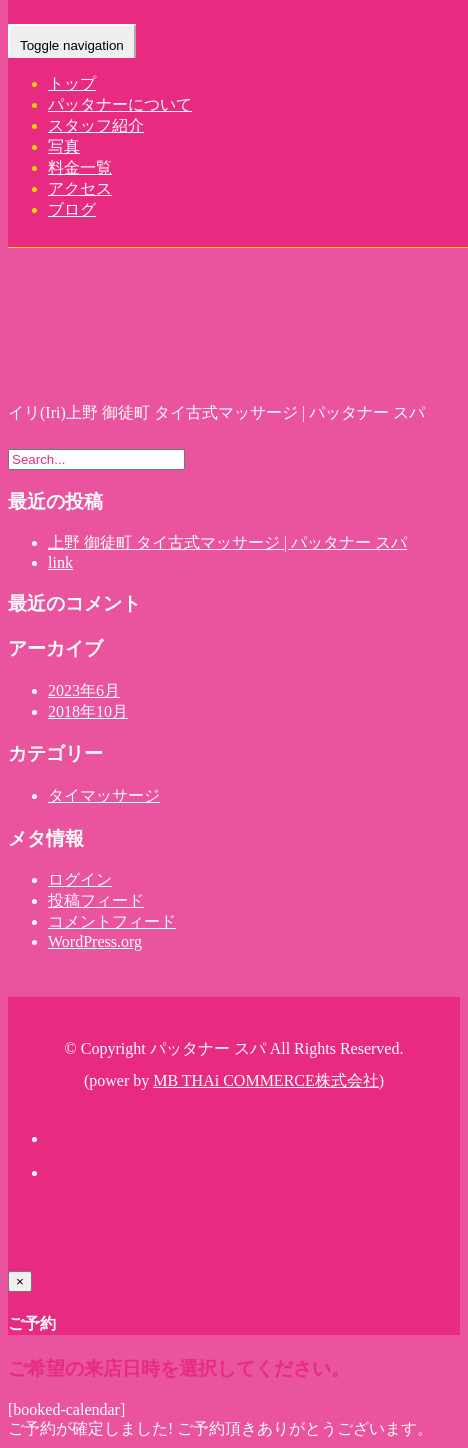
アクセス (80, 188)
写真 (64, 146)
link (60, 562)
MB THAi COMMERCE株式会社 (266, 1080)
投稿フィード (96, 900)
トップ (72, 83)
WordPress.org (95, 941)
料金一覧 (80, 167)
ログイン (80, 879)
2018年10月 (88, 711)
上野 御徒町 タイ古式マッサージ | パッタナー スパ (227, 542)
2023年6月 (84, 690)
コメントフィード (112, 921)
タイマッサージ (104, 795)
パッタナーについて (120, 104)
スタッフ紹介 (96, 125)
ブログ (72, 209)
